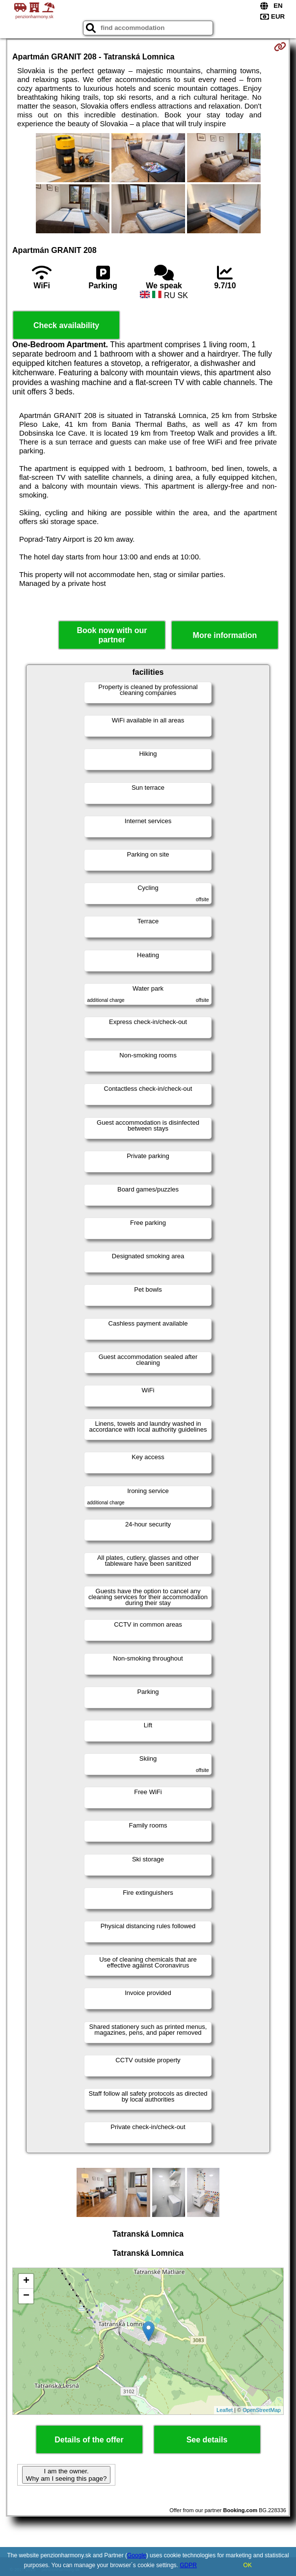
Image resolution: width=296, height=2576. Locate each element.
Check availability (66, 325)
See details (207, 2440)
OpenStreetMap (261, 2410)
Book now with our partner (112, 635)
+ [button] (26, 2281)
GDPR (188, 2565)
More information (225, 635)
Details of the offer (88, 2440)
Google (136, 2555)
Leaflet (224, 2410)
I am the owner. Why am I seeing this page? (66, 2474)
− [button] (26, 2296)
